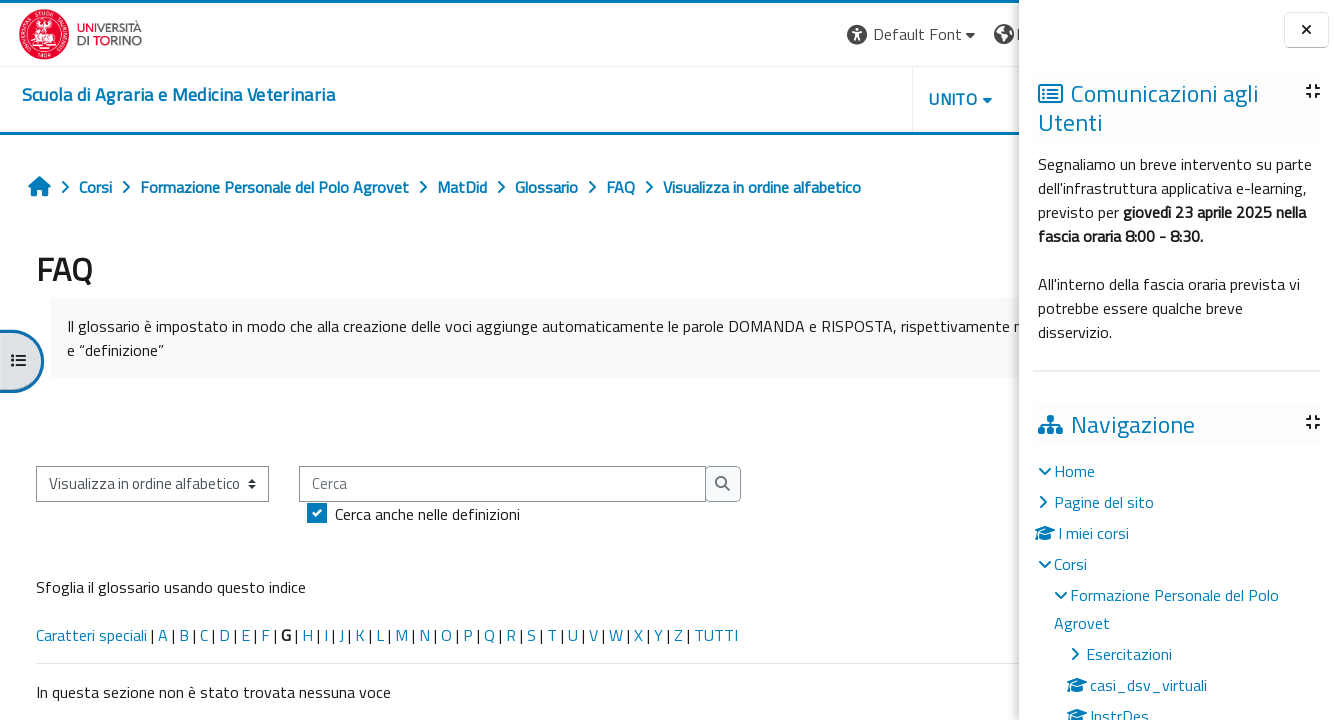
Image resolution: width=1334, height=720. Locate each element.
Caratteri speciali (83, 635)
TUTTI (708, 635)
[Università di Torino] (62, 32)
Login (984, 34)
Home (1074, 471)
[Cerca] (494, 484)
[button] (744, 34)
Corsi (1070, 564)
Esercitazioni (1129, 654)
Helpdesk (898, 99)
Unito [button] (785, 99)
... (989, 421)
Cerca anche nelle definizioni (419, 514)
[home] (160, 95)
